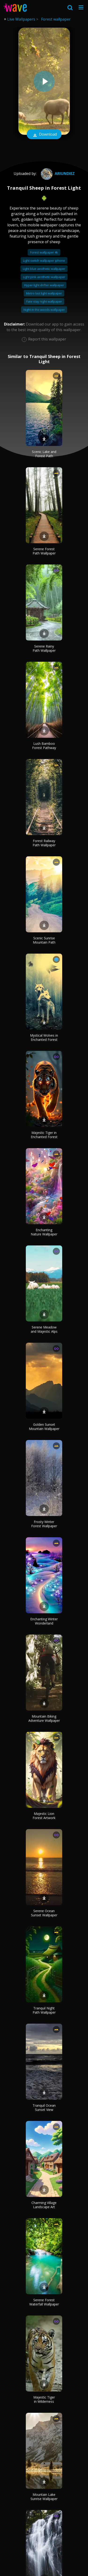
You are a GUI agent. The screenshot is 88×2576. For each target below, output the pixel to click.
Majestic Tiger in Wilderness (44, 2399)
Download (44, 135)
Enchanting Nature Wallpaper (44, 1232)
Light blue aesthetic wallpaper (44, 269)
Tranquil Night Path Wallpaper (44, 2010)
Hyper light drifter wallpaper (44, 285)
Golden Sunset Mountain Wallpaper (44, 1426)
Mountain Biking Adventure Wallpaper (44, 1718)
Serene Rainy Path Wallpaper (44, 648)
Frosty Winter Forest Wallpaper (44, 1524)
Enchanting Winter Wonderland (44, 1621)
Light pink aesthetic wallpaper (44, 277)
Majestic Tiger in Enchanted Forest (44, 1134)
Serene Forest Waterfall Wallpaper (44, 2302)
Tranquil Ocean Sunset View (44, 2107)
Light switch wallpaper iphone (44, 260)
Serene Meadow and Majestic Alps (44, 1329)
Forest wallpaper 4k (44, 252)
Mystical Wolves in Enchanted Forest (44, 1037)
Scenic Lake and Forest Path (44, 453)
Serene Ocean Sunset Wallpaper (44, 1913)
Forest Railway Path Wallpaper (44, 843)
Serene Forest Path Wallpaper (44, 551)
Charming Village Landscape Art (44, 2204)
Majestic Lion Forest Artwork (44, 1815)
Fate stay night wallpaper (44, 301)
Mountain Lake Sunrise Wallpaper (44, 2496)
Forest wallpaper (56, 19)
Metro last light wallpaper (44, 293)
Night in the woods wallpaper (44, 310)
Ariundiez (57, 173)
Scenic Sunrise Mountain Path (44, 940)
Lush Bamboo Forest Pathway (44, 745)
